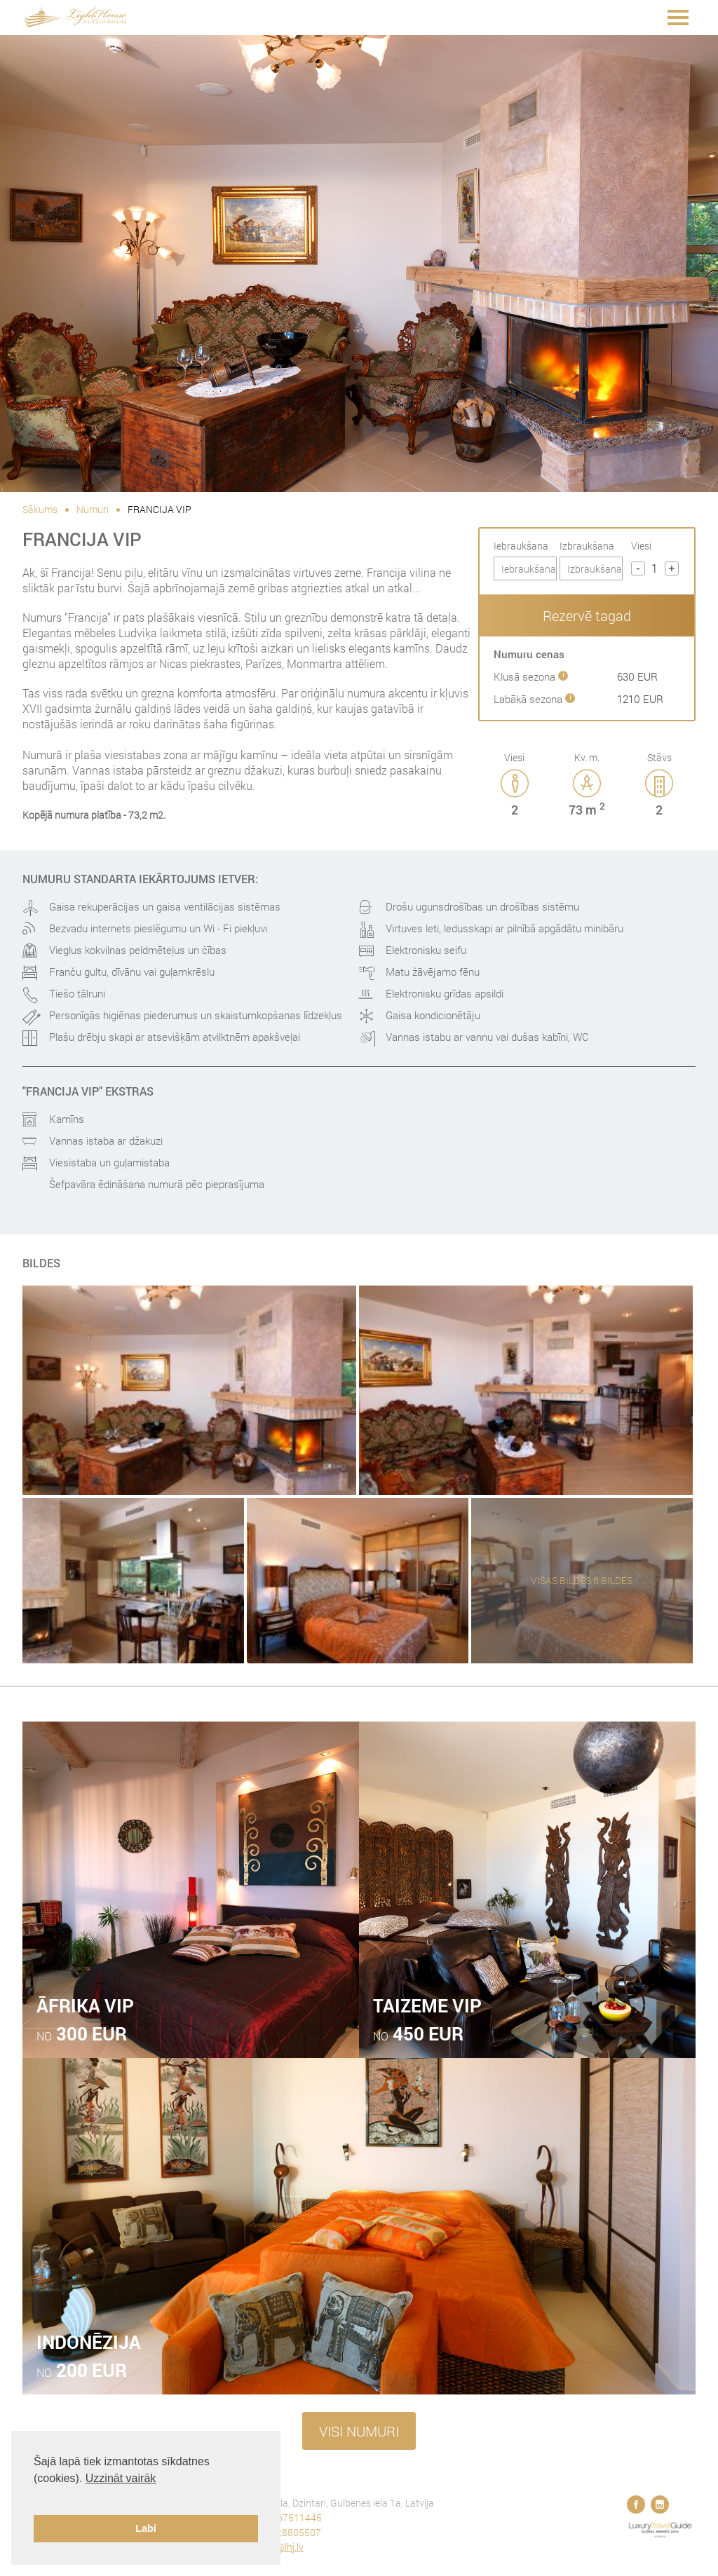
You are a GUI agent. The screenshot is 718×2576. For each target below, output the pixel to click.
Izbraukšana (587, 545)
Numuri (92, 509)
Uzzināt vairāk (121, 2478)
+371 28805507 (286, 2532)
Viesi (641, 545)
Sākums (39, 509)
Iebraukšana (521, 545)
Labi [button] (145, 2528)
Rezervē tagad (587, 615)
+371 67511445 (287, 2517)
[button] (36, 2496)
